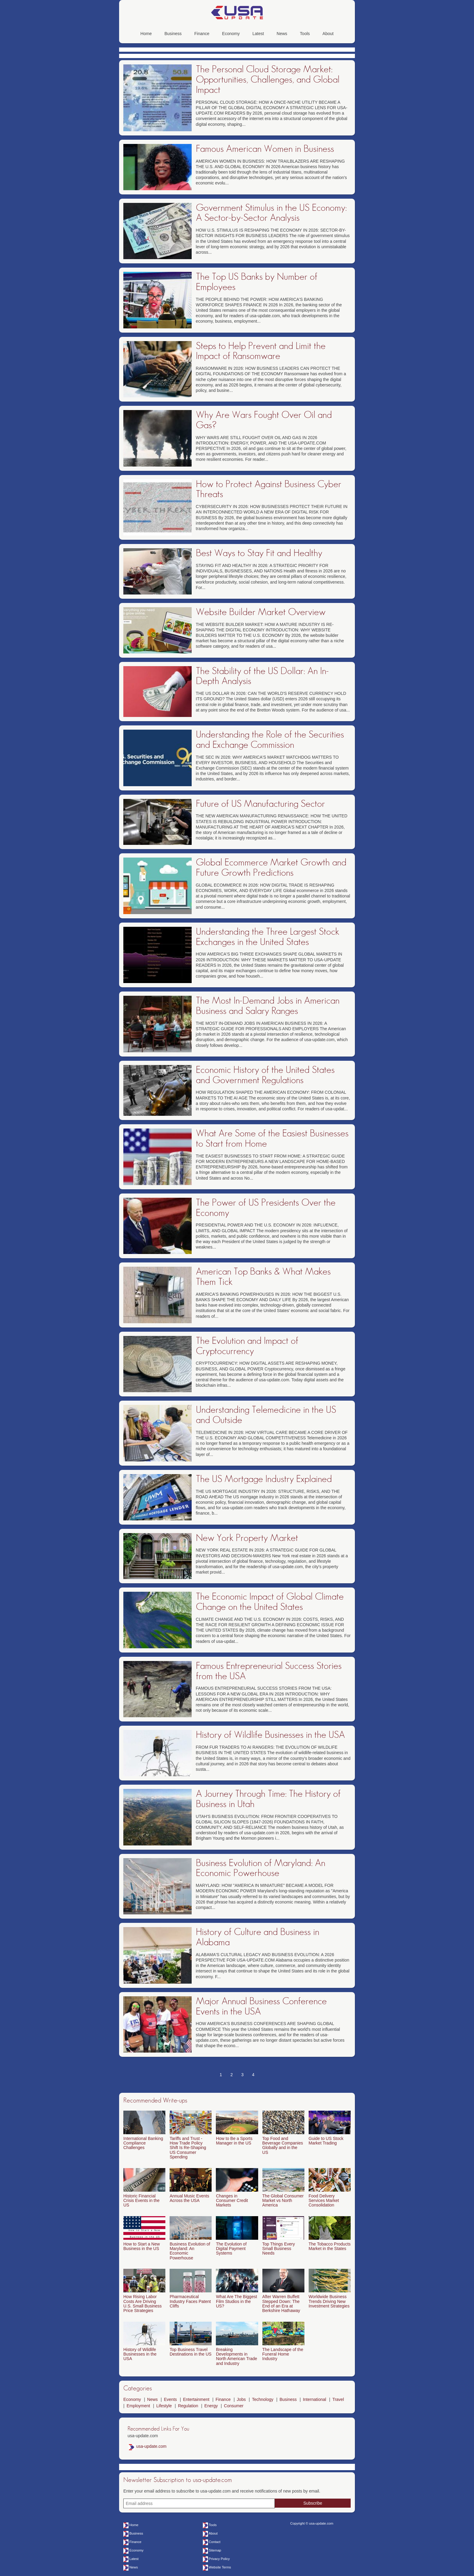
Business (173, 33)
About (328, 33)
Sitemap (215, 2550)
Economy (231, 33)
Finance (201, 33)
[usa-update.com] (237, 18)
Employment (138, 2405)
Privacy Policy (219, 2559)
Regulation (188, 2405)
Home (146, 33)
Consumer (234, 2405)
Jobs (241, 2399)
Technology (262, 2399)
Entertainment (196, 2399)
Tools (305, 33)
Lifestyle (164, 2405)
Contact (215, 2542)
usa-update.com (151, 2446)
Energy (211, 2405)
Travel (338, 2399)
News (282, 33)
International (314, 2399)
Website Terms (220, 2567)
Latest (258, 33)
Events (170, 2399)
